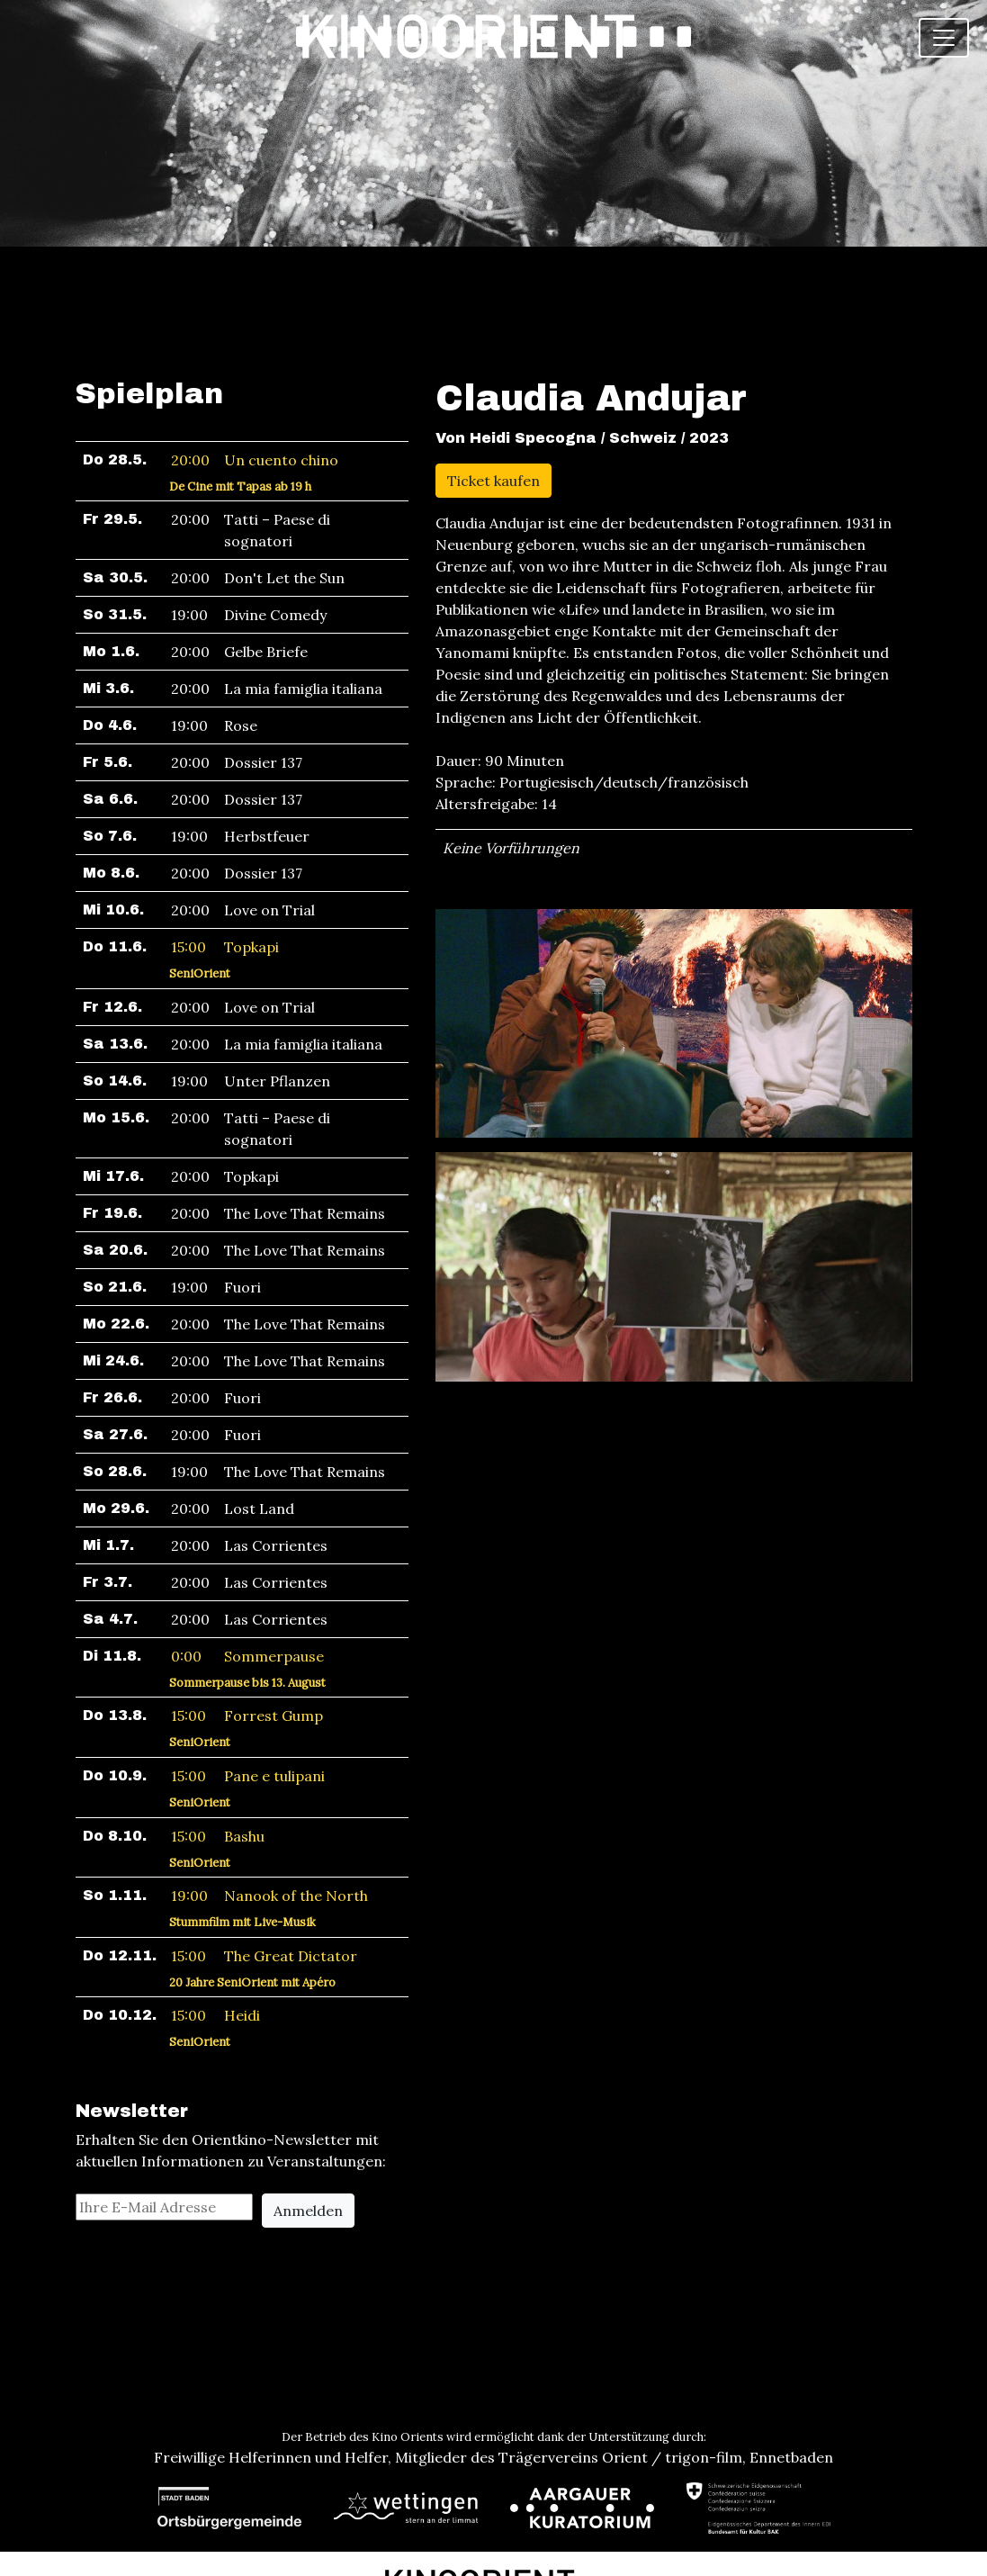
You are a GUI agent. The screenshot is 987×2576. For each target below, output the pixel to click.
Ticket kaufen (493, 379)
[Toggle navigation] (944, 38)
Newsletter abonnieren (493, 2542)
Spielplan (149, 292)
